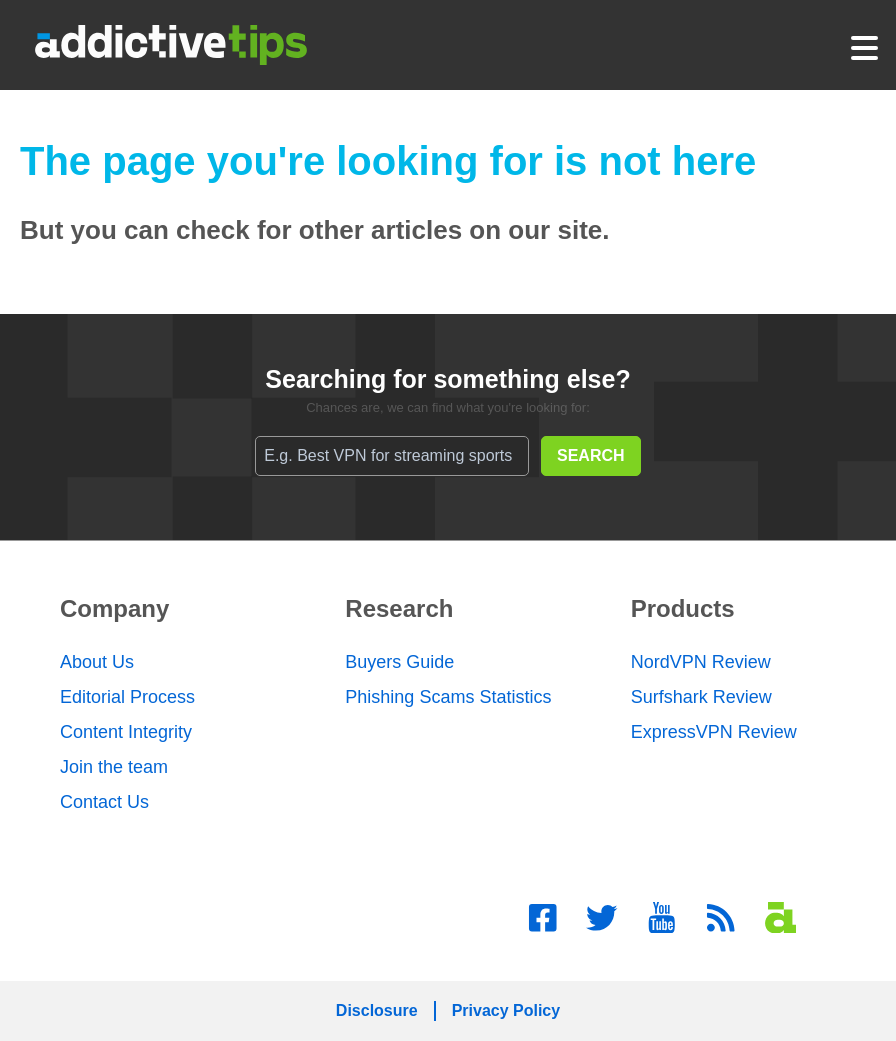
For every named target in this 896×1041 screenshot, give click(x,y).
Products (683, 608)
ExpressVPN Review (714, 732)
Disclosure (377, 1010)
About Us (97, 662)
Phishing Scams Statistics (448, 697)
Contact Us (104, 802)
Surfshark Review (701, 697)
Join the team (114, 767)
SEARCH (591, 455)
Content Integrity (126, 732)
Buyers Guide (399, 662)
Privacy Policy (506, 1010)
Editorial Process (127, 697)
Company (114, 608)
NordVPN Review (701, 662)
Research (399, 608)
